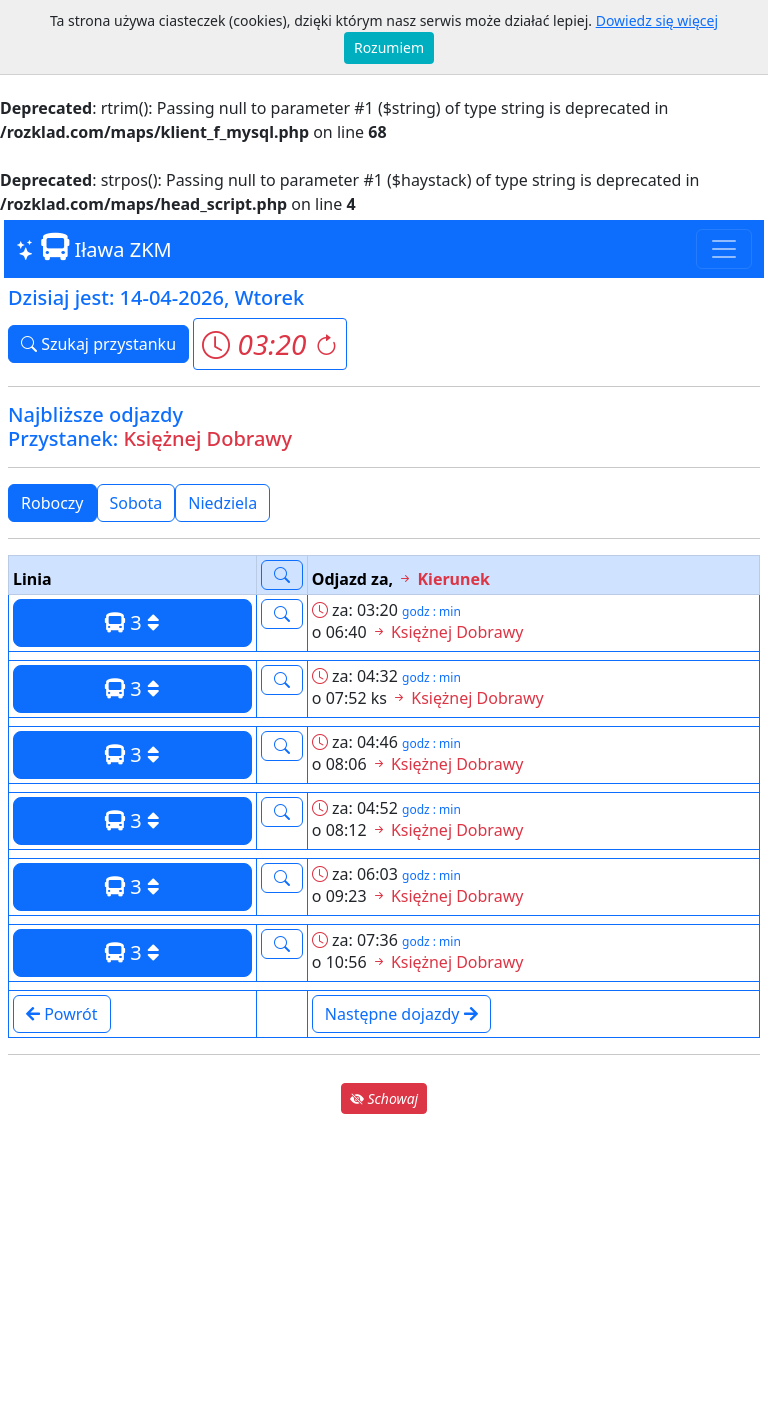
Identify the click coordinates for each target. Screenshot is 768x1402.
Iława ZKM (94, 248)
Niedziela (222, 503)
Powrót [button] (62, 1014)
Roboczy (52, 503)
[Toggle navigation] (724, 249)
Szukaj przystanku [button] (98, 344)
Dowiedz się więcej (657, 20)
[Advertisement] (384, 1258)
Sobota (136, 503)
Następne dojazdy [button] (401, 1014)
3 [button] (132, 622)
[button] (269, 344)
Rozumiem (389, 47)
